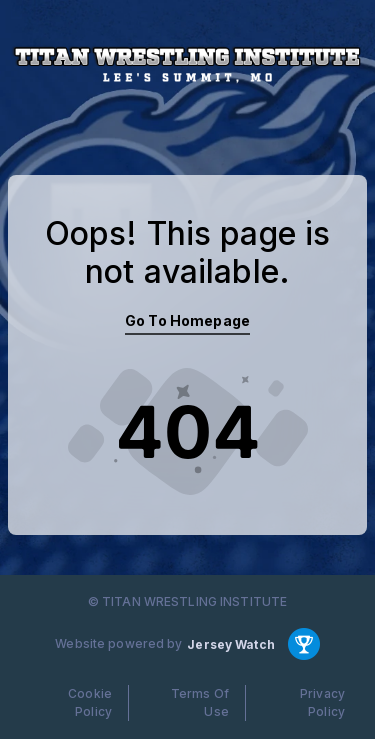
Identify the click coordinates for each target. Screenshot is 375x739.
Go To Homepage (187, 320)
